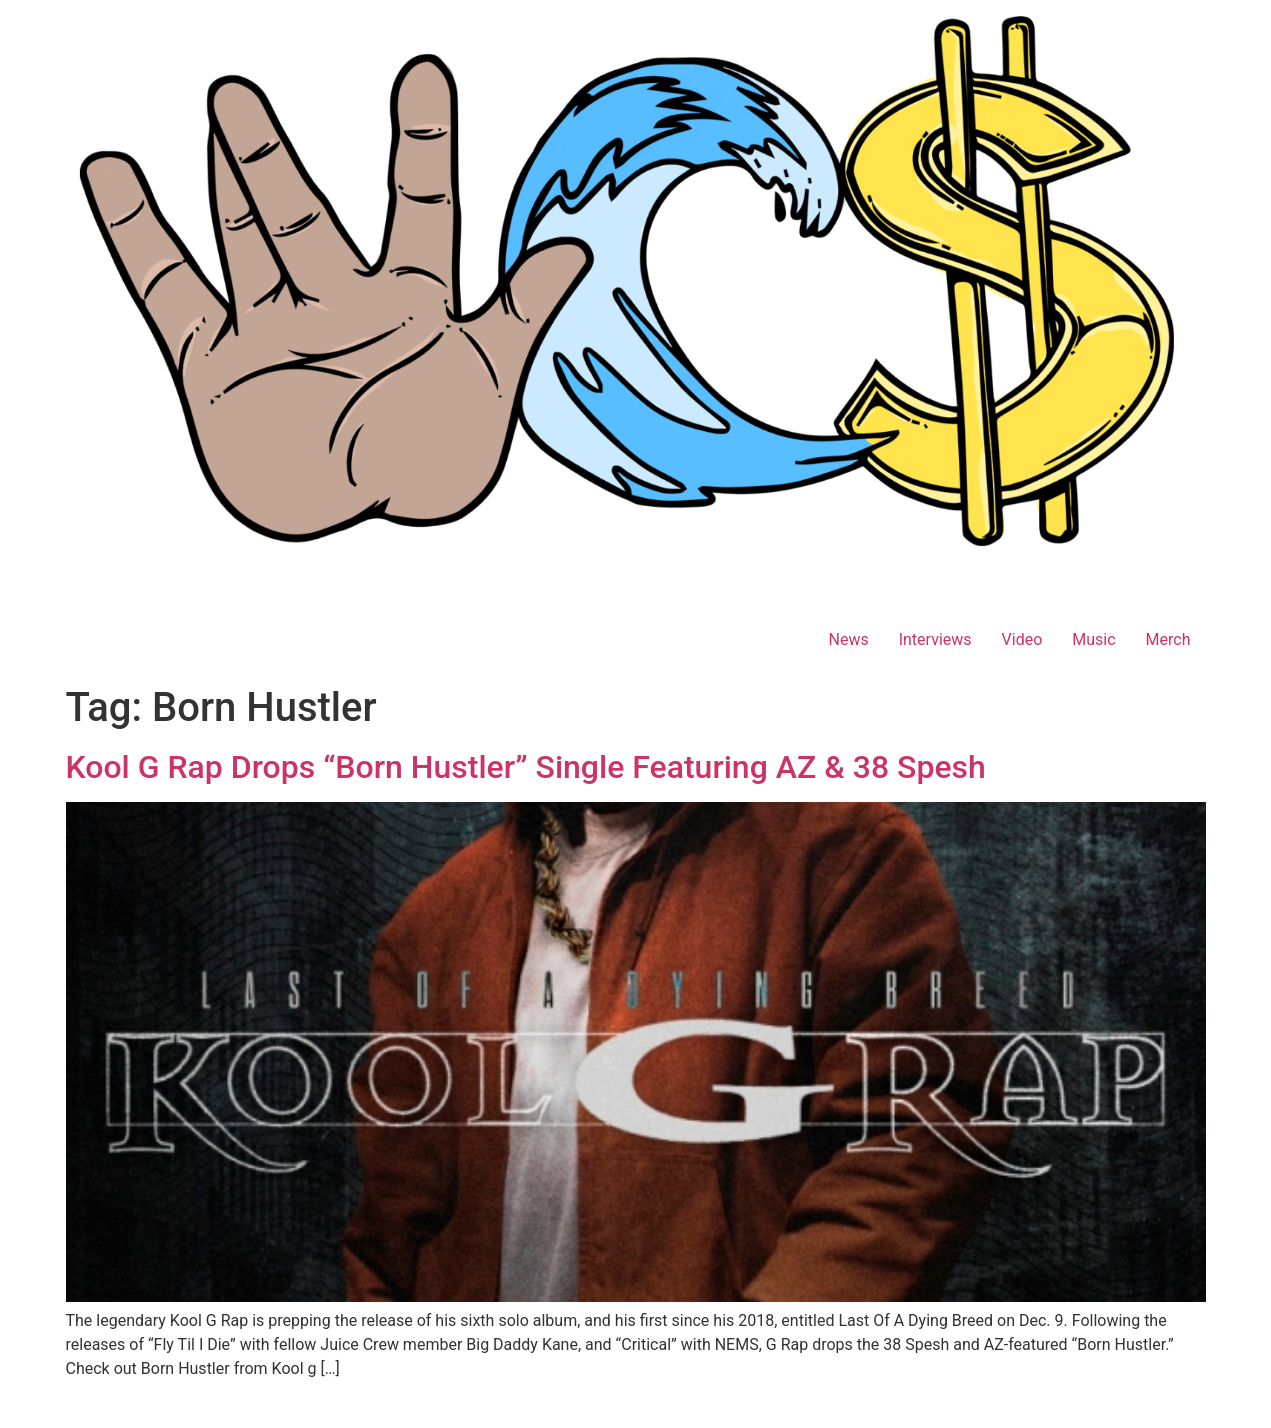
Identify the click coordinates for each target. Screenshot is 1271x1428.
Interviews (935, 639)
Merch (1168, 639)
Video (1022, 639)
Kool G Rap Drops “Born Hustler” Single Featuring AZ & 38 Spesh (526, 767)
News (848, 639)
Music (1093, 639)
